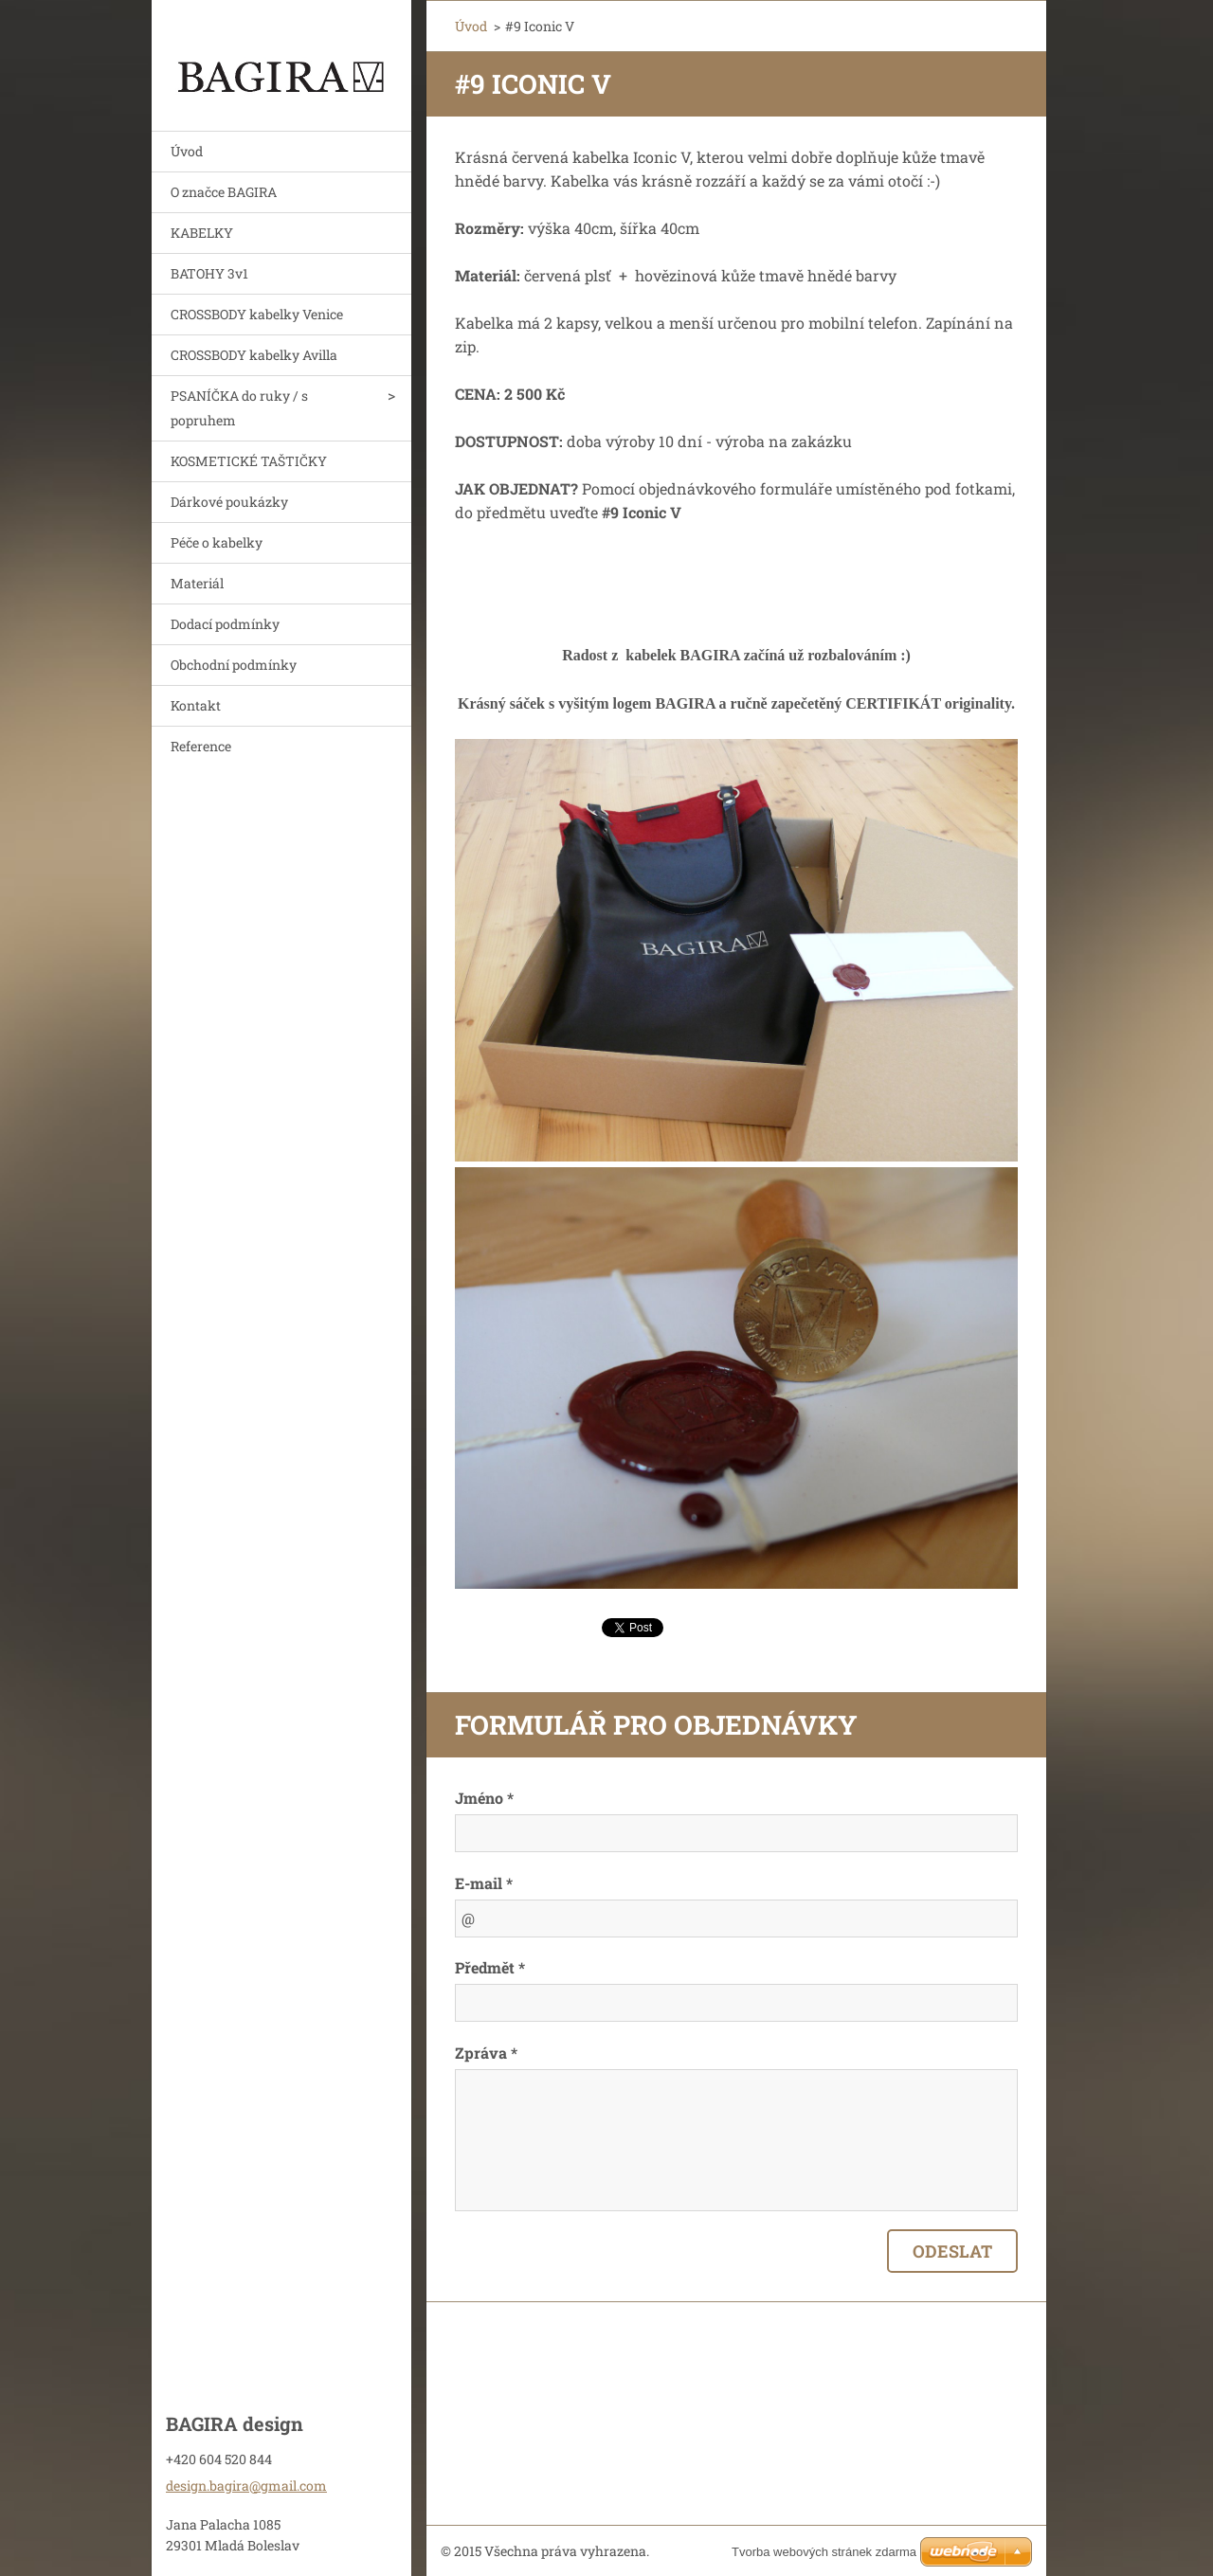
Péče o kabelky (217, 542)
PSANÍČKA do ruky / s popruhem (239, 408)
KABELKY (202, 233)
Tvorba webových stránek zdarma (824, 2552)
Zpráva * (486, 2053)
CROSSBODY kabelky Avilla (254, 355)
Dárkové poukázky (229, 502)
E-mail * (484, 1883)
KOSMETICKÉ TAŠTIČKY (249, 461)
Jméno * (484, 1798)
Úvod (187, 151)
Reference (201, 746)
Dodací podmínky (225, 624)
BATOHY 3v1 (209, 273)
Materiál (197, 583)
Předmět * (490, 1967)
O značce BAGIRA (224, 192)
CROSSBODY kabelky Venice (257, 314)
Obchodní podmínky (234, 665)
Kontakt (196, 705)
